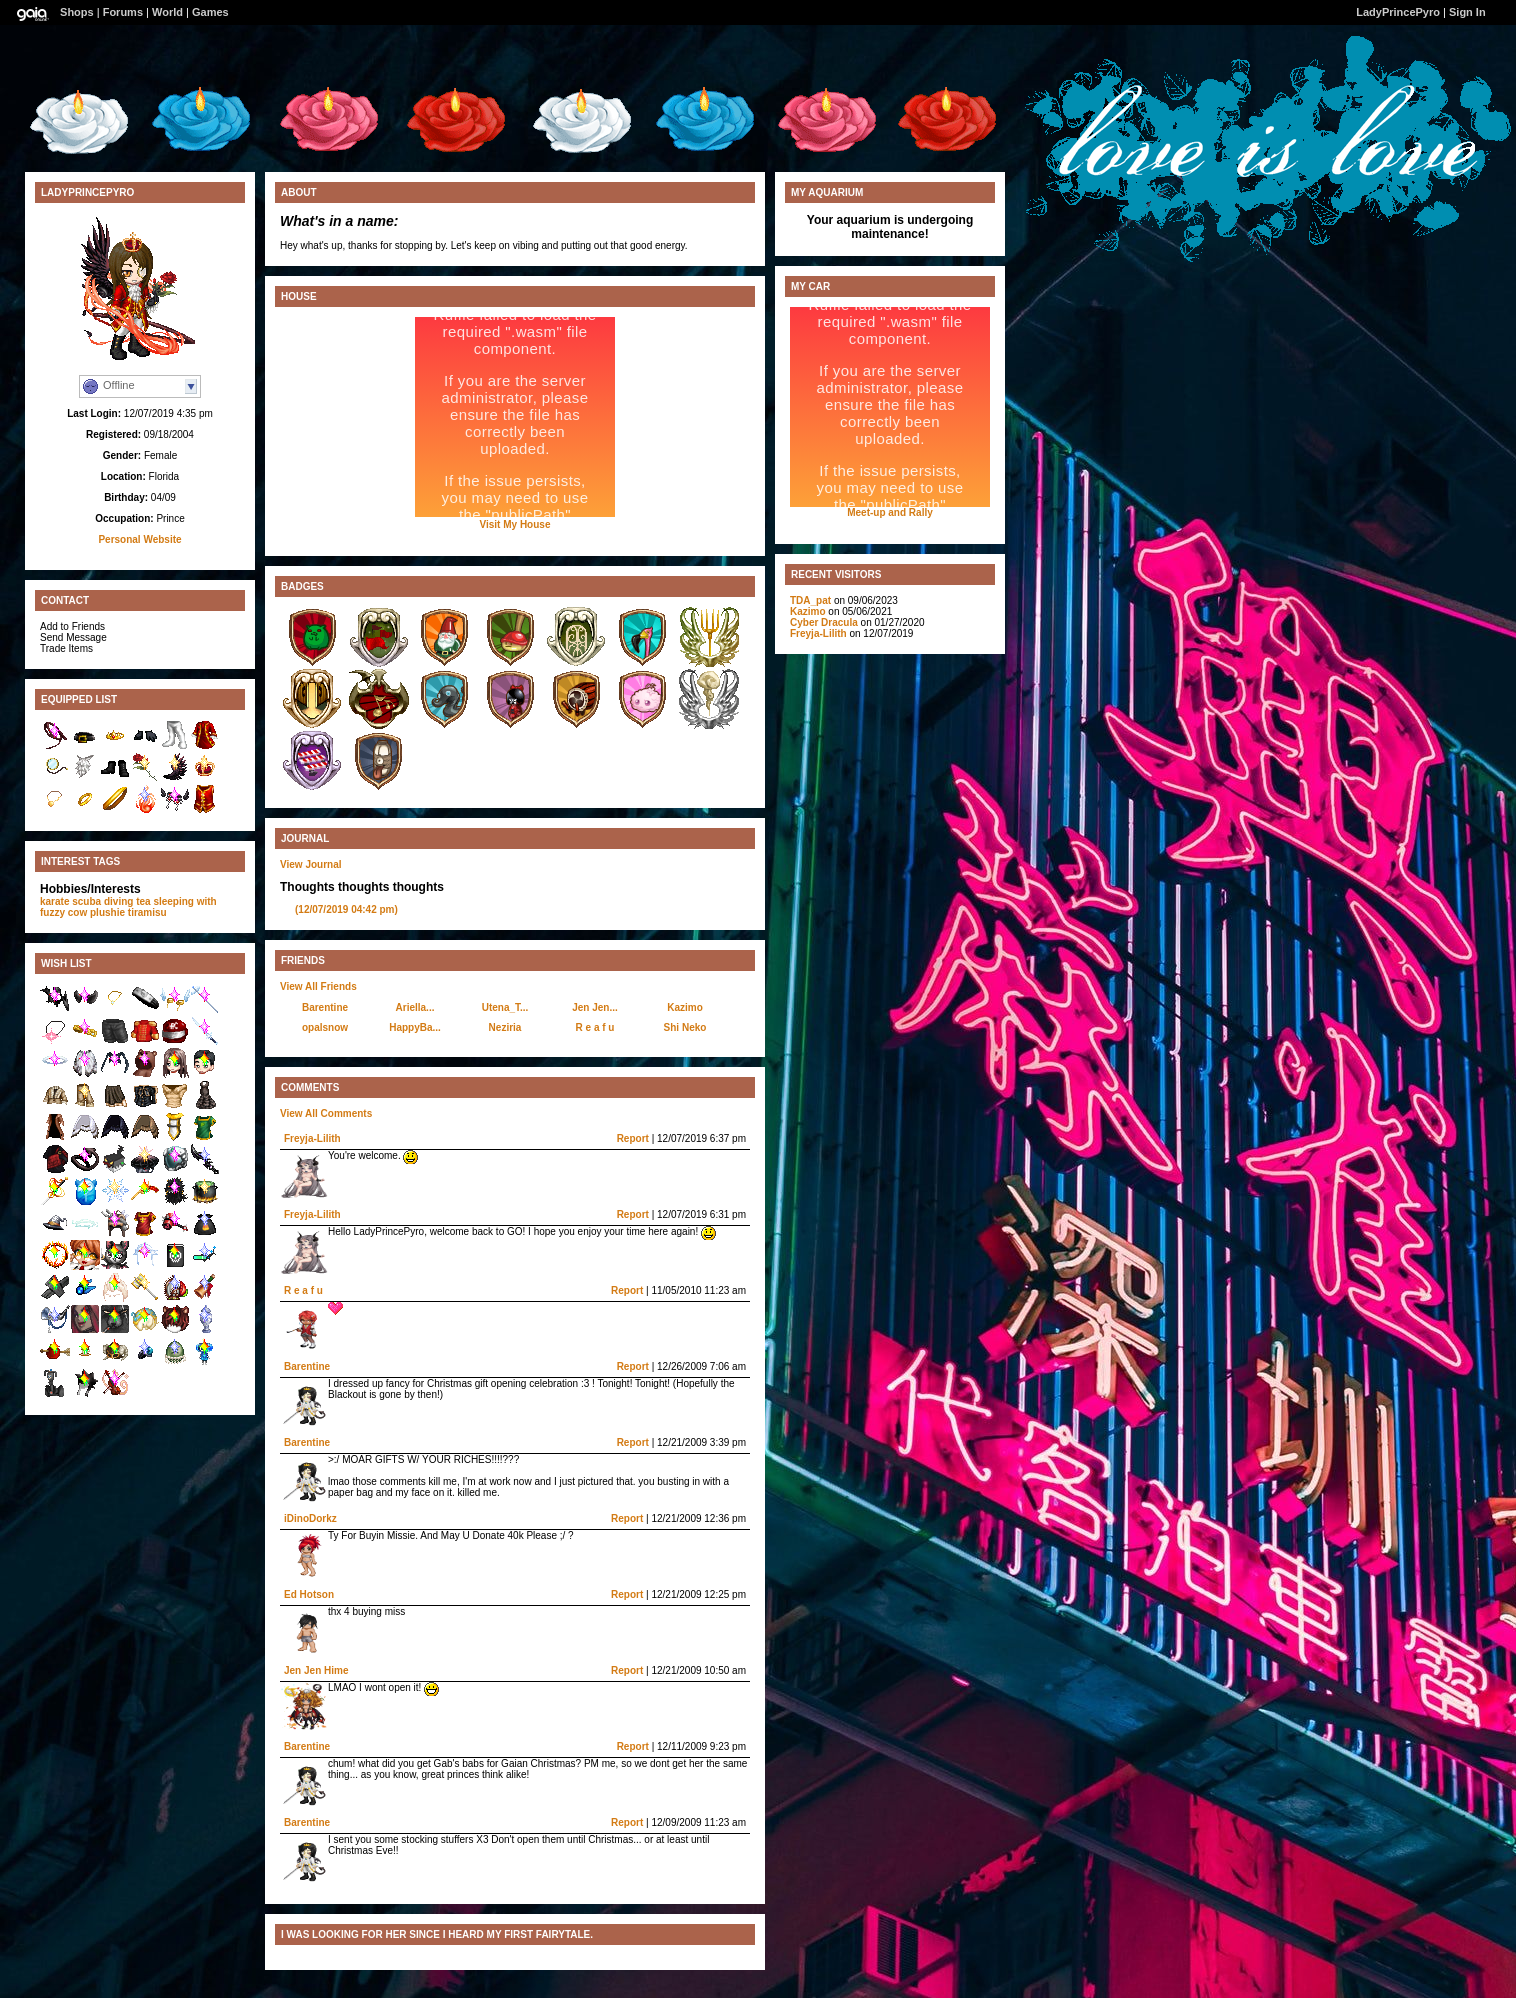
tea (143, 901)
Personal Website (139, 539)
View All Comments (326, 1113)
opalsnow (325, 1027)
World (167, 12)
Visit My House (515, 524)
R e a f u (595, 1027)
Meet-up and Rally (890, 512)
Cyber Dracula (824, 622)
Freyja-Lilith (312, 1138)
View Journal (311, 864)
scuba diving (102, 901)
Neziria (505, 1027)
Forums (123, 12)
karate (54, 901)
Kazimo (685, 1007)
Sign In (1467, 12)
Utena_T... (505, 1007)
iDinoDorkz (310, 1518)
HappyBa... (415, 1027)
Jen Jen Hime (316, 1670)
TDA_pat (810, 600)
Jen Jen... (595, 1007)
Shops (77, 12)
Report (633, 1138)
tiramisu (147, 912)
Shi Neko (685, 1027)
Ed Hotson (309, 1594)
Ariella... (415, 1007)
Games (210, 12)
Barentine (325, 1007)
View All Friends (318, 986)
